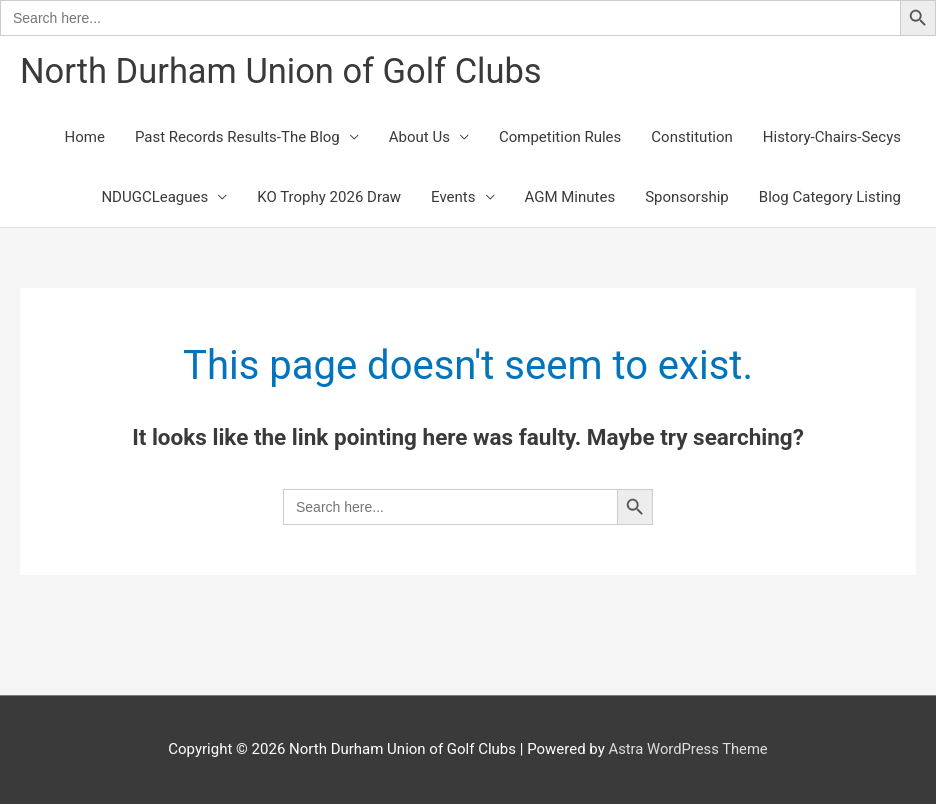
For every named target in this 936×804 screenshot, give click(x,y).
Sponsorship (687, 198)
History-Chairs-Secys (832, 138)
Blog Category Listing (830, 198)
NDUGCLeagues (154, 198)
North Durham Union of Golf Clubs (285, 71)
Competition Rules (560, 138)
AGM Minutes (570, 198)
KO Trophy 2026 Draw (329, 198)
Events (453, 198)
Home (85, 138)
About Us (419, 138)
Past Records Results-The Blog (237, 138)
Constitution (691, 138)
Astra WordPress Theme (688, 749)
